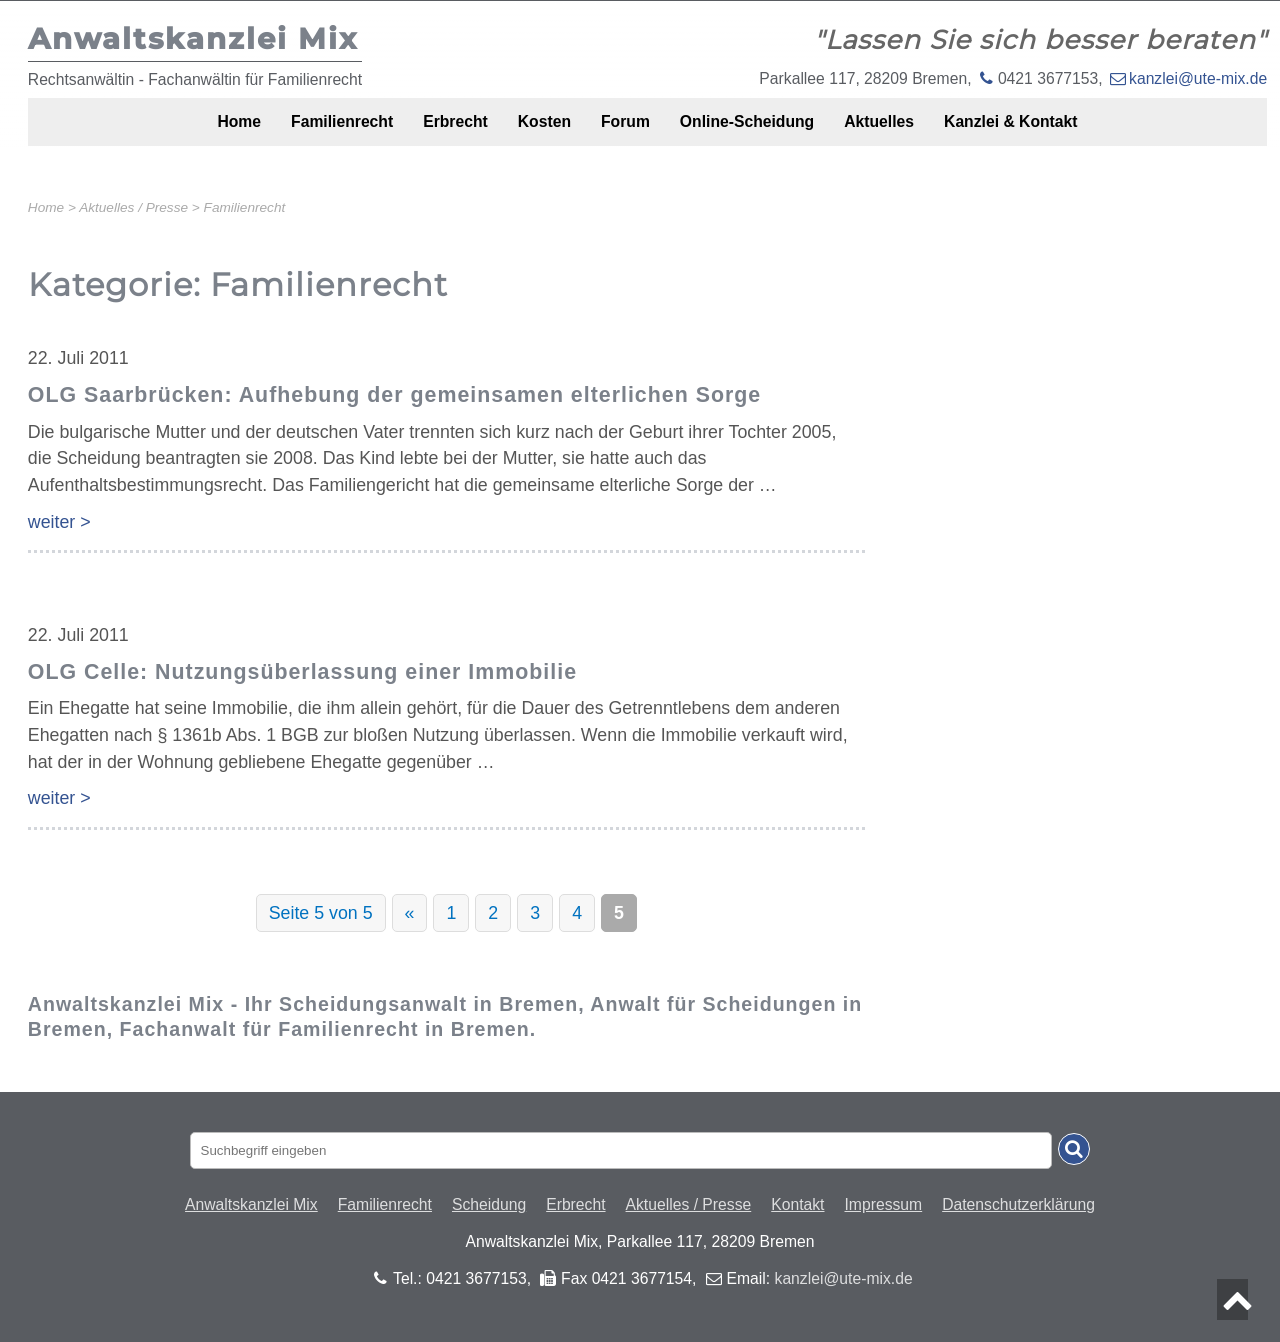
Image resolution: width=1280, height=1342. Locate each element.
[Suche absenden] (1074, 1149)
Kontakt (797, 1204)
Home (184, 132)
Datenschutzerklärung (1018, 1204)
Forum (628, 132)
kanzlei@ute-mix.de (1198, 78)
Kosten (533, 132)
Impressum (884, 1204)
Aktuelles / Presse (689, 1204)
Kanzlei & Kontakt (1063, 132)
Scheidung (489, 1204)
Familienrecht (301, 132)
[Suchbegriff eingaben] (621, 1150)
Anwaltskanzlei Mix (251, 1204)
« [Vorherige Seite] (410, 913)
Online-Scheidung (765, 132)
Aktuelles (914, 132)
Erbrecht (430, 132)
